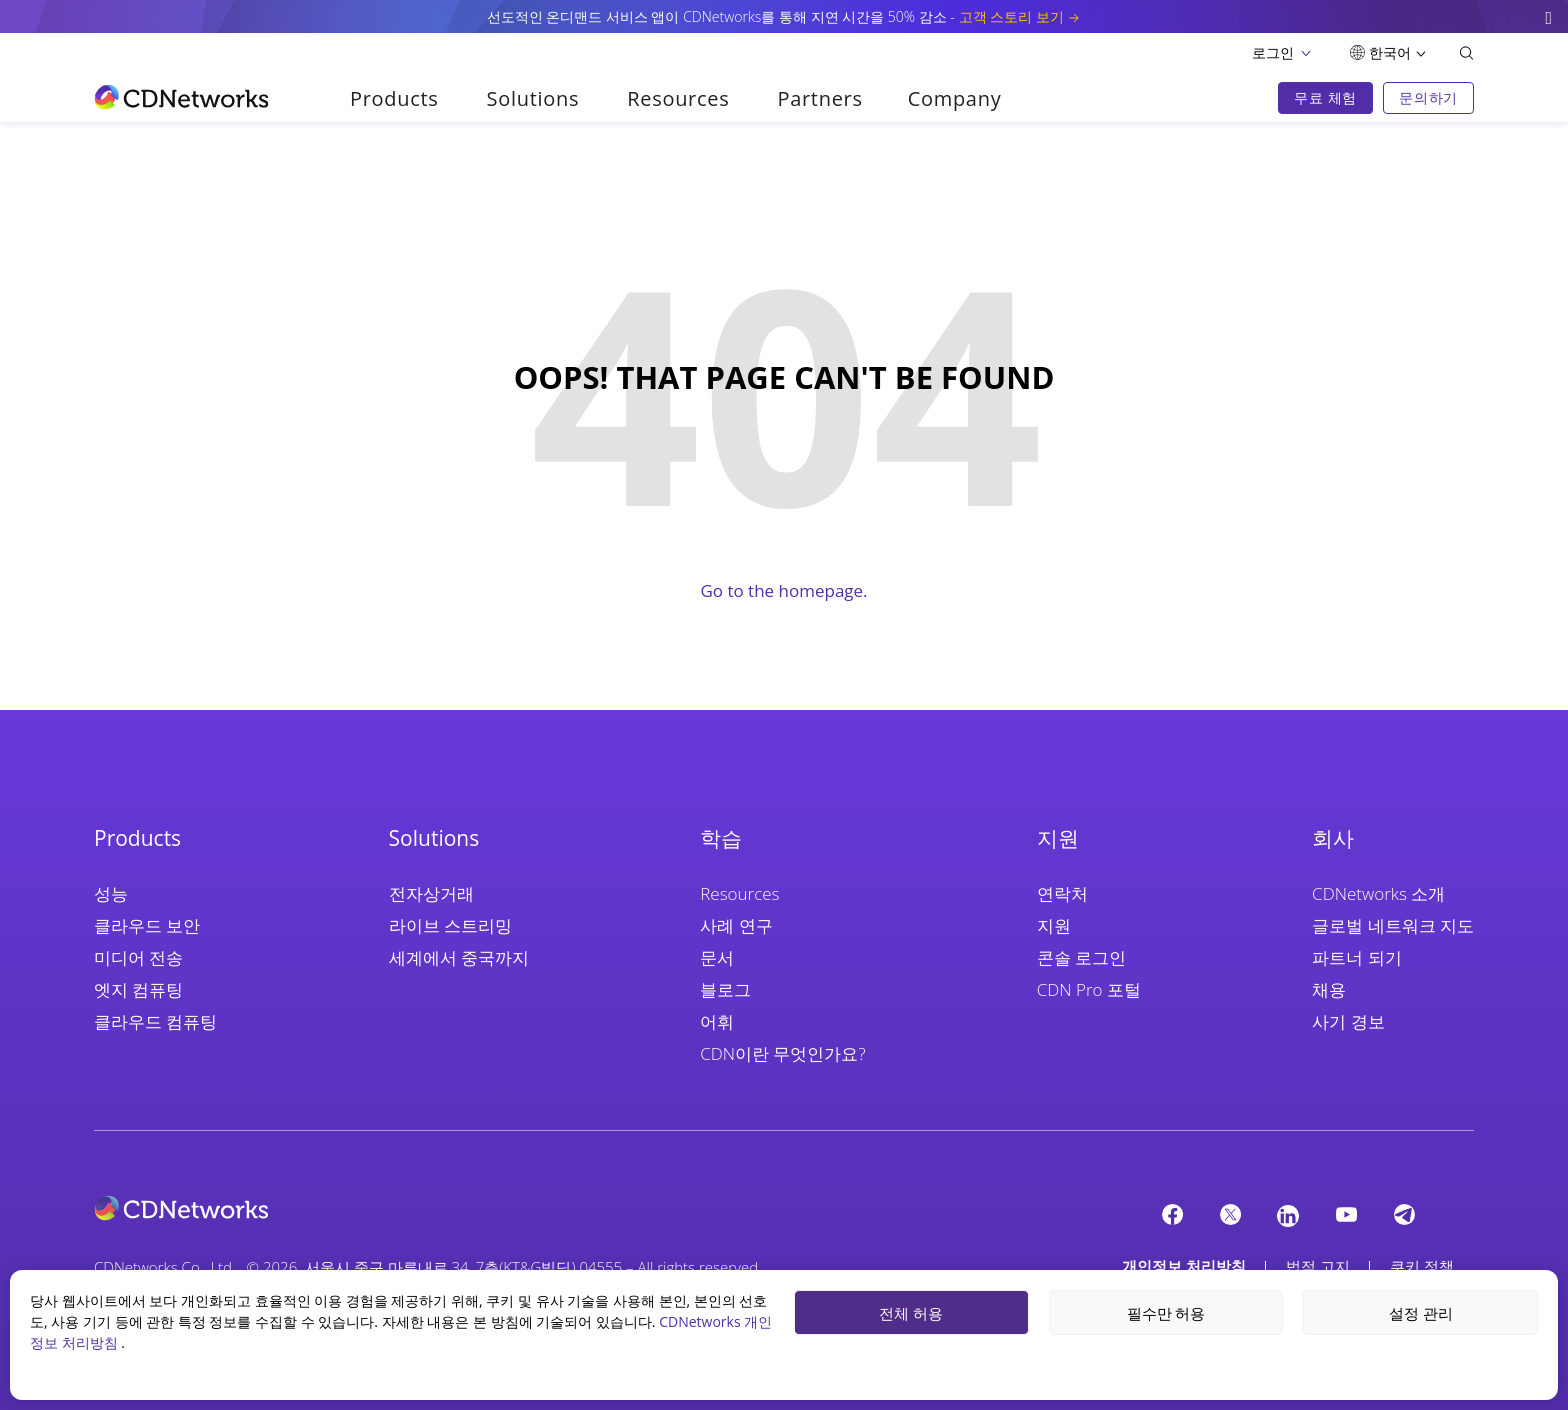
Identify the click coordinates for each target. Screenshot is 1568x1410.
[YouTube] (1346, 1214)
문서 (717, 957)
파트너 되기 (1356, 957)
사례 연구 (736, 925)
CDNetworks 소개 (1378, 893)
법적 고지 (1318, 1266)
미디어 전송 (138, 957)
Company (955, 98)
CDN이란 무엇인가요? (782, 1053)
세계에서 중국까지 (459, 957)
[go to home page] (181, 97)
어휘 (717, 1021)
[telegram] (1404, 1214)
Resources (678, 98)
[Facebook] (1172, 1214)
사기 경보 (1348, 1021)
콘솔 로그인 (1081, 957)
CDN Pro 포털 (1089, 989)
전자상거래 (431, 893)
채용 (1329, 989)
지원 (1054, 925)
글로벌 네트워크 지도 (1393, 925)
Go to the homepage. (783, 590)
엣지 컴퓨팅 (138, 989)
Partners (819, 98)
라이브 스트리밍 (450, 925)
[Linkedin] (1288, 1215)
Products (394, 98)
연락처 (1062, 893)
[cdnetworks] (428, 1208)
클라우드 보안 (147, 925)
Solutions (533, 98)
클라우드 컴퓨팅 (155, 1021)
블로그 (725, 989)
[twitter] (1230, 1214)
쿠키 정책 (1422, 1266)
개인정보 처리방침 (1184, 1266)
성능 (111, 893)
